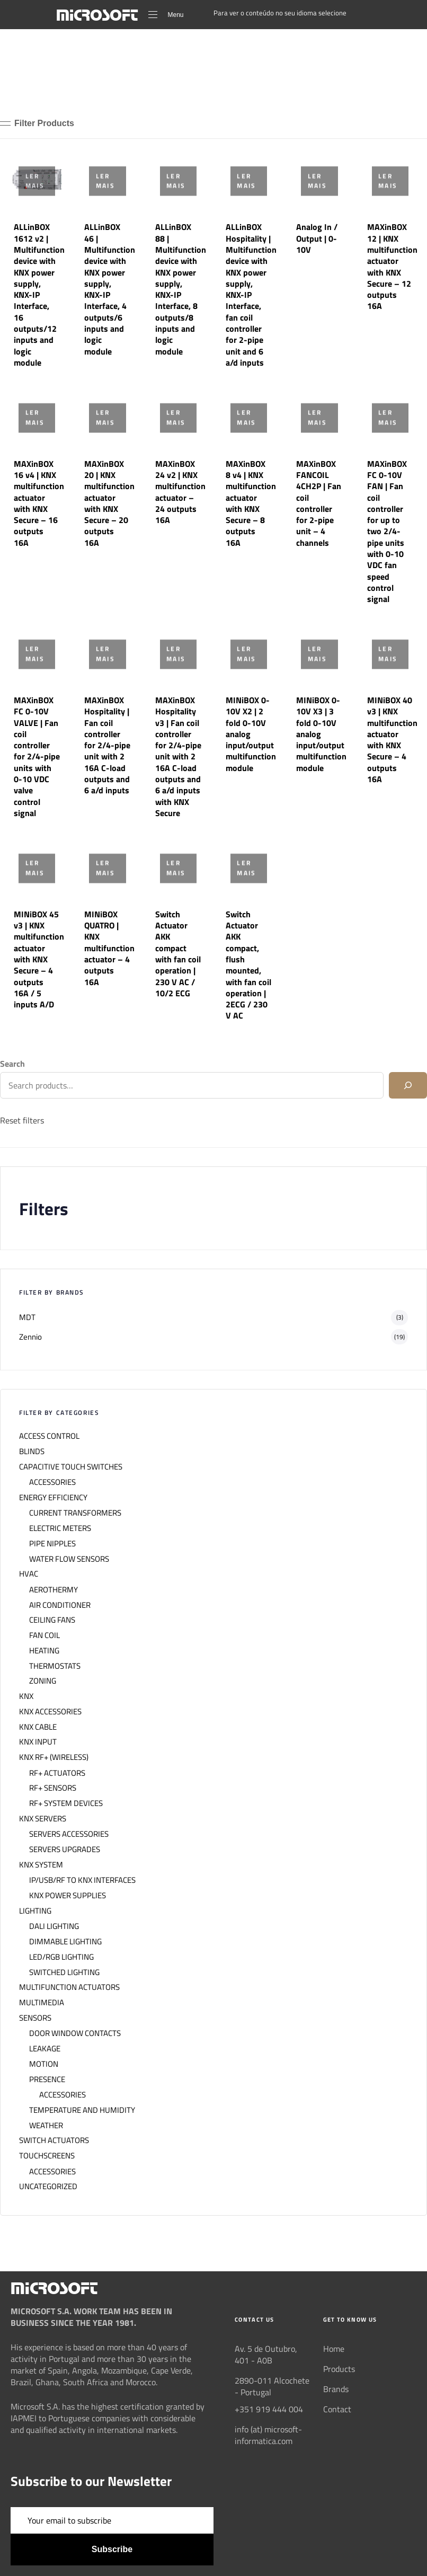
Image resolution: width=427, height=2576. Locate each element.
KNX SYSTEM (41, 1865)
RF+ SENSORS (52, 1788)
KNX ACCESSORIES (50, 1712)
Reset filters (22, 1120)
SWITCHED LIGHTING (64, 1972)
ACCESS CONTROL (49, 1436)
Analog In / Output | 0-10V (316, 238)
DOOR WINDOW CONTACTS (75, 2033)
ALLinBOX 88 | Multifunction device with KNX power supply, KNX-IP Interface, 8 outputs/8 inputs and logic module (180, 288)
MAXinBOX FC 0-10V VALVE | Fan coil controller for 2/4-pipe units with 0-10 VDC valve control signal (37, 756)
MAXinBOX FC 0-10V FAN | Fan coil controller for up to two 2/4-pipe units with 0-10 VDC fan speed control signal (387, 531)
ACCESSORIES (52, 1482)
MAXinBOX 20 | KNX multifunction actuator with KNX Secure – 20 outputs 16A (109, 503)
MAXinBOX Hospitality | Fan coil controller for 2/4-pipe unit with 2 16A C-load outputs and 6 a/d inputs (107, 745)
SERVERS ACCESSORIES (69, 1834)
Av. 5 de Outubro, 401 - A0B (266, 2354)
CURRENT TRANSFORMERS (75, 1513)
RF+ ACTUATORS (57, 1773)
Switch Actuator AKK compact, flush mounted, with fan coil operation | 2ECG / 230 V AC (248, 965)
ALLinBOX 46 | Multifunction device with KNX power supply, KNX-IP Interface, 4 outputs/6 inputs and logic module (109, 288)
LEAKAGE (44, 2049)
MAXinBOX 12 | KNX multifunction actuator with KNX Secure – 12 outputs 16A (392, 266)
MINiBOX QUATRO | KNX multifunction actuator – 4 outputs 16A (109, 948)
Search (12, 1063)
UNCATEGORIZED (48, 2186)
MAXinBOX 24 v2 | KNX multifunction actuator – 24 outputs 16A (180, 492)
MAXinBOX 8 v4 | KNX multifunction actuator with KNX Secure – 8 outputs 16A (251, 503)
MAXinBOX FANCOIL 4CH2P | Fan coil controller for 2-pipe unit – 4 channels (318, 503)
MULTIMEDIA (41, 2002)
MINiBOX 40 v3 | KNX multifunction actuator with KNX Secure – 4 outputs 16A (392, 739)
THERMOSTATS (55, 1666)
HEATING (44, 1651)
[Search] (408, 1085)
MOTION (43, 2064)
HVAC (28, 1574)
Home (333, 2348)
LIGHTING (35, 1911)
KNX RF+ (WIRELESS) (53, 1757)
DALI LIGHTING (54, 1926)
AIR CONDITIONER (60, 1605)
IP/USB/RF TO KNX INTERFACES (82, 1880)
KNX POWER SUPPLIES (67, 1895)
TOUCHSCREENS (47, 2156)
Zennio (30, 1337)
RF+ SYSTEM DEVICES (66, 1803)
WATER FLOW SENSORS (69, 1559)
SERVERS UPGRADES (64, 1849)
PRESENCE (47, 2079)
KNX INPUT (38, 1742)
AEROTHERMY (53, 1590)
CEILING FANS (52, 1620)
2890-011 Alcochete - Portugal (272, 2386)
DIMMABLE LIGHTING (65, 1942)
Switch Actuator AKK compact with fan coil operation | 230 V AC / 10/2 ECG (178, 953)
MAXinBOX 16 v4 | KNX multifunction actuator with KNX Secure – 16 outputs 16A (39, 503)
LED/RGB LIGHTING (61, 1957)
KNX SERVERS (42, 1819)
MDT (27, 1317)
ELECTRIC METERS (60, 1528)
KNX (26, 1696)
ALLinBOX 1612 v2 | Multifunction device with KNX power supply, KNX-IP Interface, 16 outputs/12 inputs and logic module (39, 294)
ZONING (42, 1681)
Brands (336, 2389)
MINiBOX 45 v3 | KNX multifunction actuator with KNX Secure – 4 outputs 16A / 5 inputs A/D (39, 959)
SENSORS (35, 2018)
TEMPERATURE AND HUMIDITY (82, 2110)
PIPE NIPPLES (52, 1544)
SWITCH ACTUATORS (54, 2140)
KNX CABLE (38, 1727)
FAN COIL (44, 1635)
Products (339, 2369)
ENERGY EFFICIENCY (53, 1497)
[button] (37, 123)
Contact (337, 2409)
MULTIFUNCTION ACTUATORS (69, 1987)
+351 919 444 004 (269, 2409)
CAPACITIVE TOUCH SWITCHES (70, 1467)
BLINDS (32, 1451)
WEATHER (46, 2125)
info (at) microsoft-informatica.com (268, 2435)
